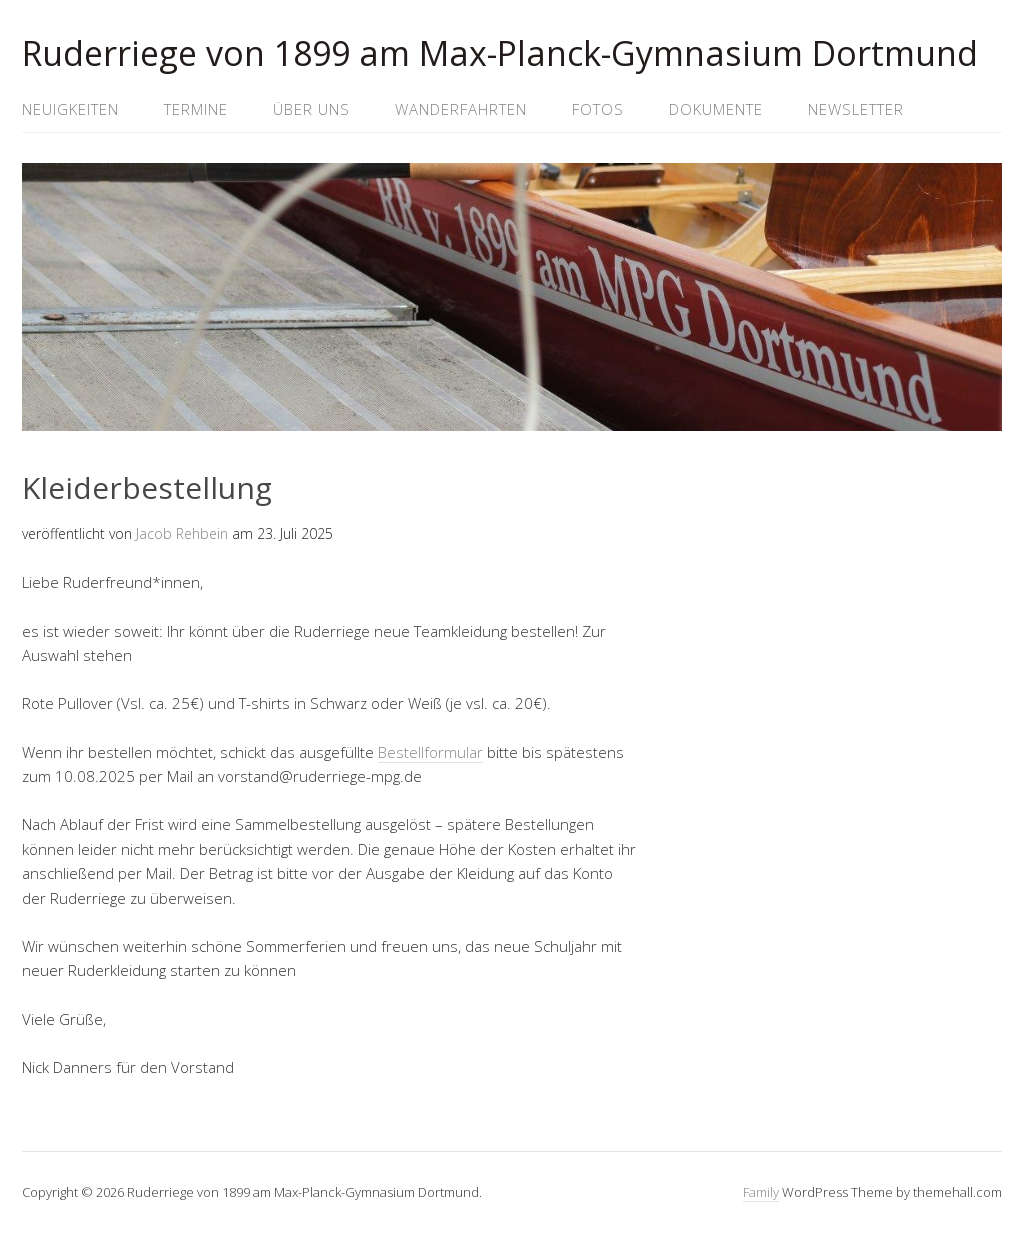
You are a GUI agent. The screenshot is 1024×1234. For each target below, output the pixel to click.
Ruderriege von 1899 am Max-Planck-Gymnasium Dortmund (500, 53)
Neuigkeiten (70, 109)
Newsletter (856, 109)
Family (761, 1192)
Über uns (311, 109)
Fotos (598, 109)
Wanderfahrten (461, 109)
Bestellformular (430, 752)
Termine (196, 109)
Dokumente (716, 109)
